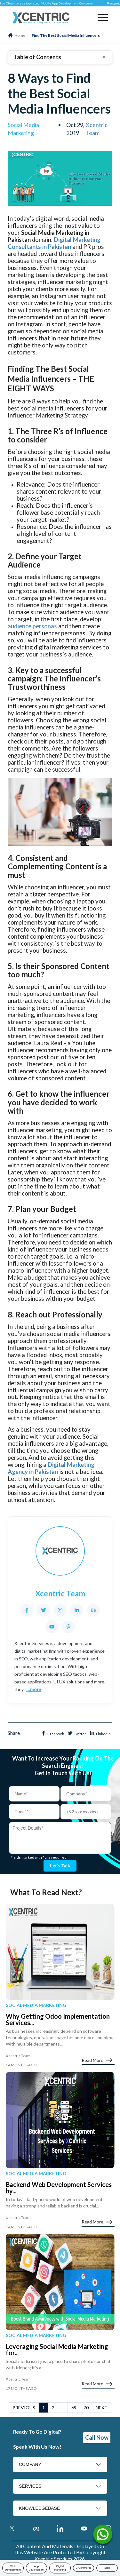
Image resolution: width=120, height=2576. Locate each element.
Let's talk (60, 1865)
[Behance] (93, 1610)
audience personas (32, 626)
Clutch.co (17, 3)
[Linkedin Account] (60, 2528)
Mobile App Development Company (71, 3)
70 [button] (86, 2407)
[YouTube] (51, 1626)
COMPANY (30, 2464)
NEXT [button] (102, 2407)
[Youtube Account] (84, 2528)
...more (33, 1689)
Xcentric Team (97, 128)
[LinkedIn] (76, 1610)
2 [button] (53, 2407)
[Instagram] (60, 1610)
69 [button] (73, 2407)
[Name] (103, 2536)
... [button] (62, 2407)
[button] (102, 17)
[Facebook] (26, 1610)
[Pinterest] (68, 1626)
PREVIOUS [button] (23, 2407)
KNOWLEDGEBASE (39, 2508)
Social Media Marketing (36, 2005)
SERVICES (30, 2486)
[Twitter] (43, 1610)
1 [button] (43, 2407)
